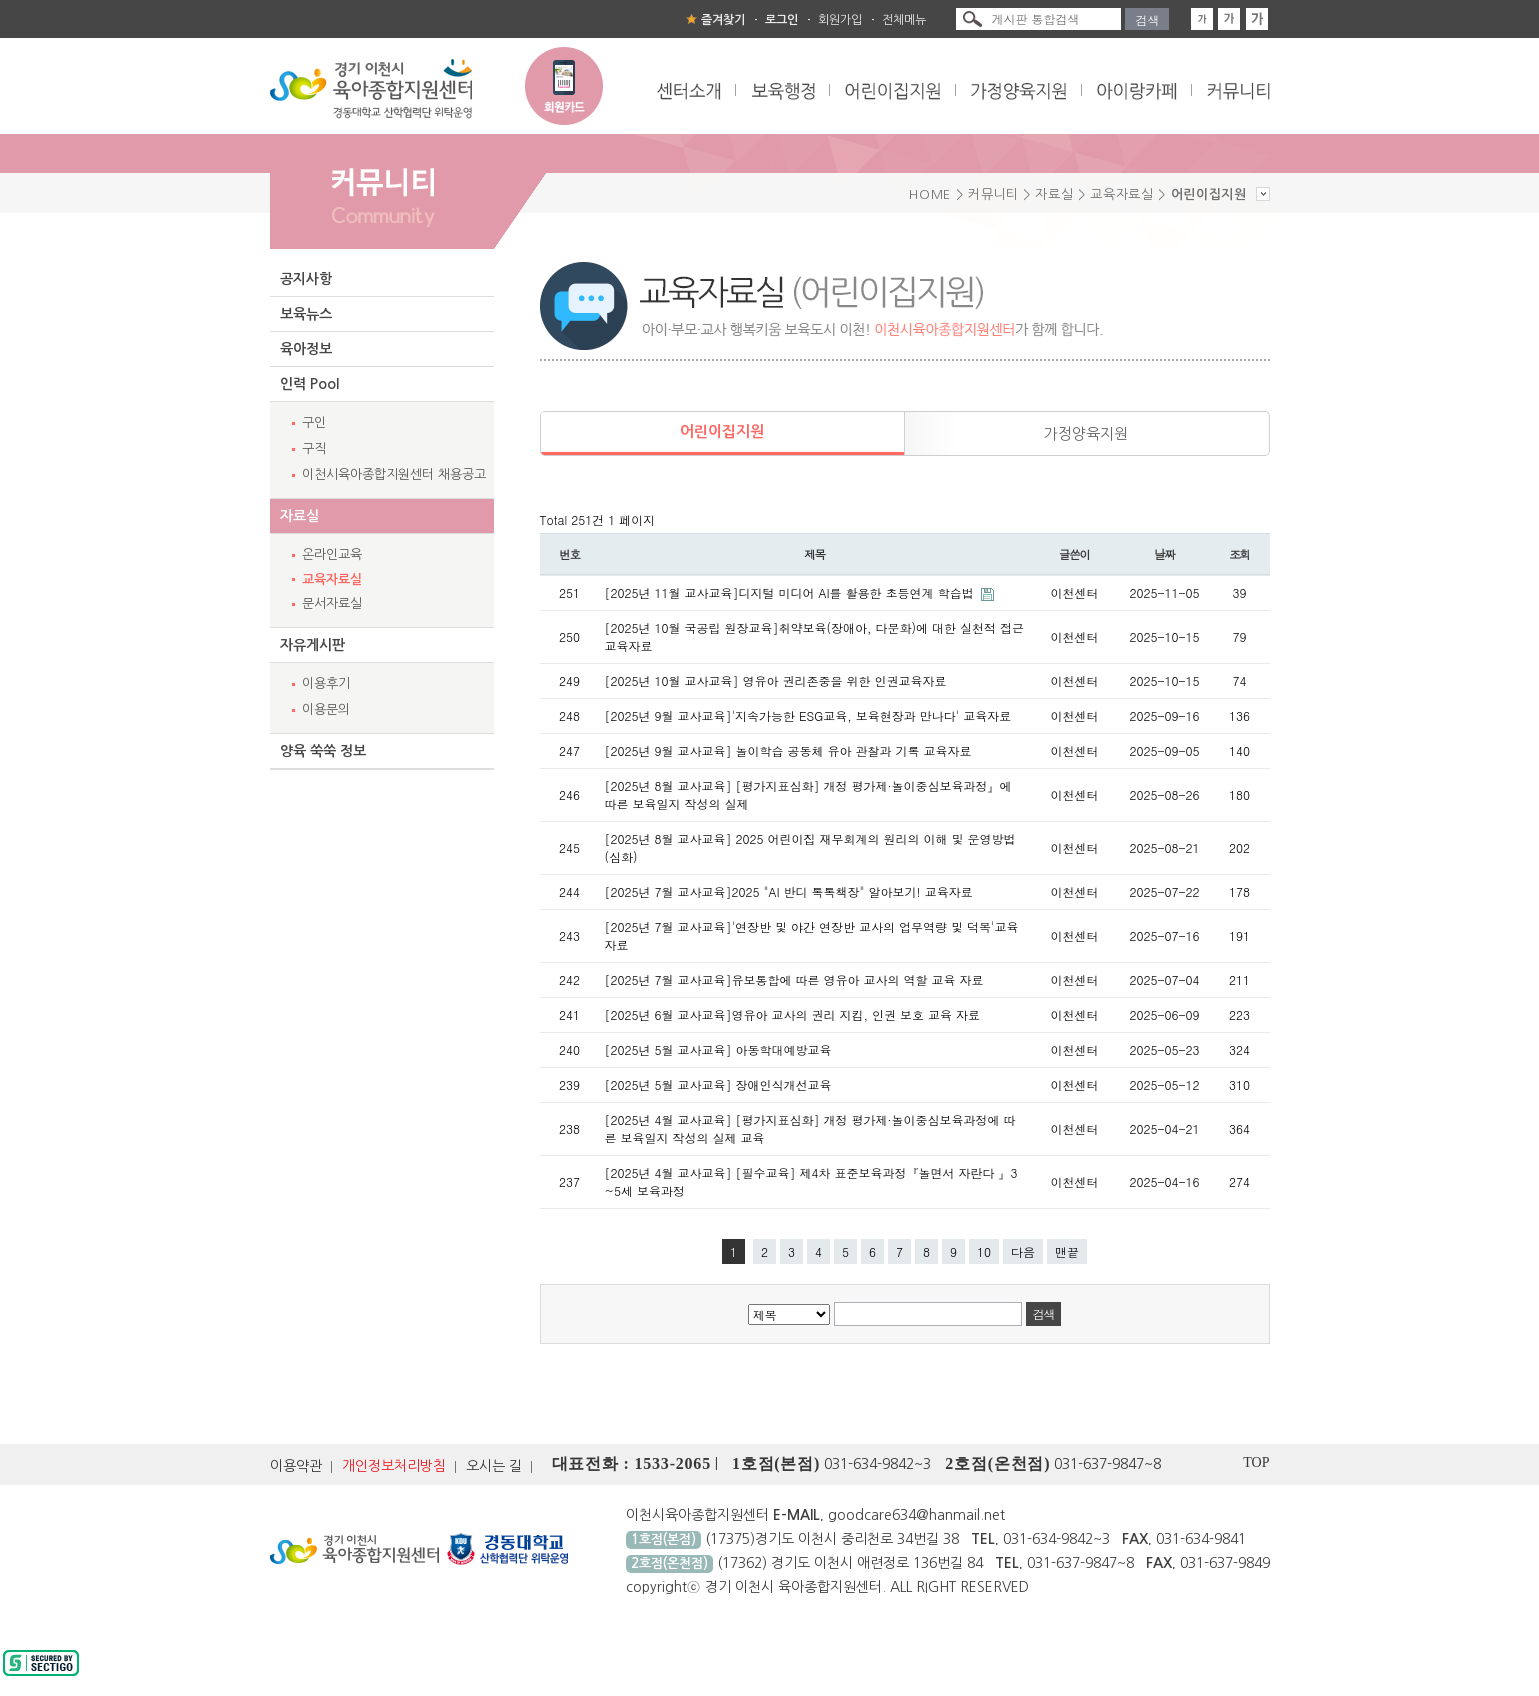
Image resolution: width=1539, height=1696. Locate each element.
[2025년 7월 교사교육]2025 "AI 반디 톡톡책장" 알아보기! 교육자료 (789, 891)
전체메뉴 (904, 20)
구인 (314, 422)
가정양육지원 (1086, 433)
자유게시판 (312, 645)
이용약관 (296, 1466)
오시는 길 (494, 1466)
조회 (1239, 554)
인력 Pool (309, 384)
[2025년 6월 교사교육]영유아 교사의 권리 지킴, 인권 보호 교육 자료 (793, 1014)
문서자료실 (332, 603)
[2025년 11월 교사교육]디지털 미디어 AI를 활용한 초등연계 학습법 (791, 592)
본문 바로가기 (0, 0)
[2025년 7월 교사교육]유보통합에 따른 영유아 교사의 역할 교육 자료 (794, 979)
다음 (1023, 1251)
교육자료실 (332, 579)
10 (984, 1251)
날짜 (1164, 554)
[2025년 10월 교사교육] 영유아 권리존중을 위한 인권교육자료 (776, 680)
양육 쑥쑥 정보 (323, 751)
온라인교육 (332, 554)
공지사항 (306, 279)
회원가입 (840, 20)
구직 (314, 448)
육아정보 (306, 349)
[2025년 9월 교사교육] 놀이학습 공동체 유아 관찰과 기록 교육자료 (788, 750)
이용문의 (326, 709)
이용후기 (326, 683)
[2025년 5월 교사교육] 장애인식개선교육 (718, 1084)
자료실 (299, 516)
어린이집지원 (722, 431)
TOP (1256, 1462)
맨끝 (1067, 1251)
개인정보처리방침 (394, 1466)
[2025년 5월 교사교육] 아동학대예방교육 (718, 1049)
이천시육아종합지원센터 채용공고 (394, 474)
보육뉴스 (306, 314)
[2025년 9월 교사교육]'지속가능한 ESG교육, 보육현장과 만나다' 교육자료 (808, 715)
